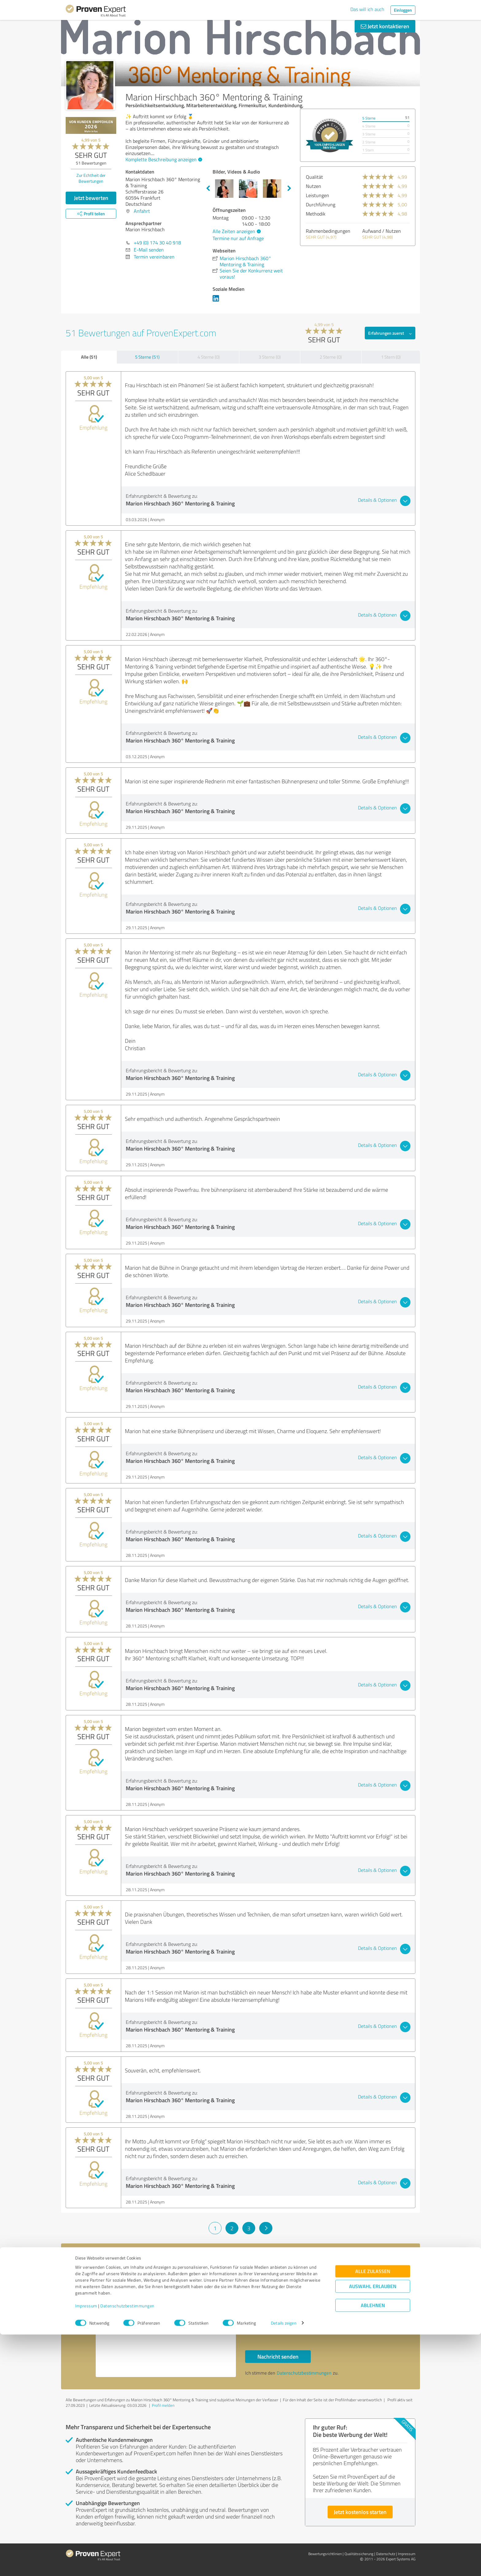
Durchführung (320, 204)
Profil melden (163, 2405)
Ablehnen (373, 2546)
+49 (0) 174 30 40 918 (157, 242)
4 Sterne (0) (209, 357)
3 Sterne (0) (270, 357)
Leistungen (317, 195)
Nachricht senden (277, 2356)
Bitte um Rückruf (272, 2314)
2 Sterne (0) (331, 357)
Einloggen (403, 10)
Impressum (86, 2547)
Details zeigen (283, 2564)
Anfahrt (142, 211)
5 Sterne (368, 118)
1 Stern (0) (391, 357)
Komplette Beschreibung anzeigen (163, 159)
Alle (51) (89, 356)
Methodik (315, 213)
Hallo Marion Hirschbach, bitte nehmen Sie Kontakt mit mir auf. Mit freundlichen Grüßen (166, 2324)
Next (289, 188)
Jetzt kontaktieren (385, 26)
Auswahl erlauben (372, 2527)
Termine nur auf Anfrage (238, 238)
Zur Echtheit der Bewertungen (91, 178)
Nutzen (313, 186)
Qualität (314, 176)
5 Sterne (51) (147, 357)
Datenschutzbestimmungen (127, 2547)
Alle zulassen (372, 2512)
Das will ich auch (367, 9)
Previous (208, 188)
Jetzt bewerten (91, 198)
